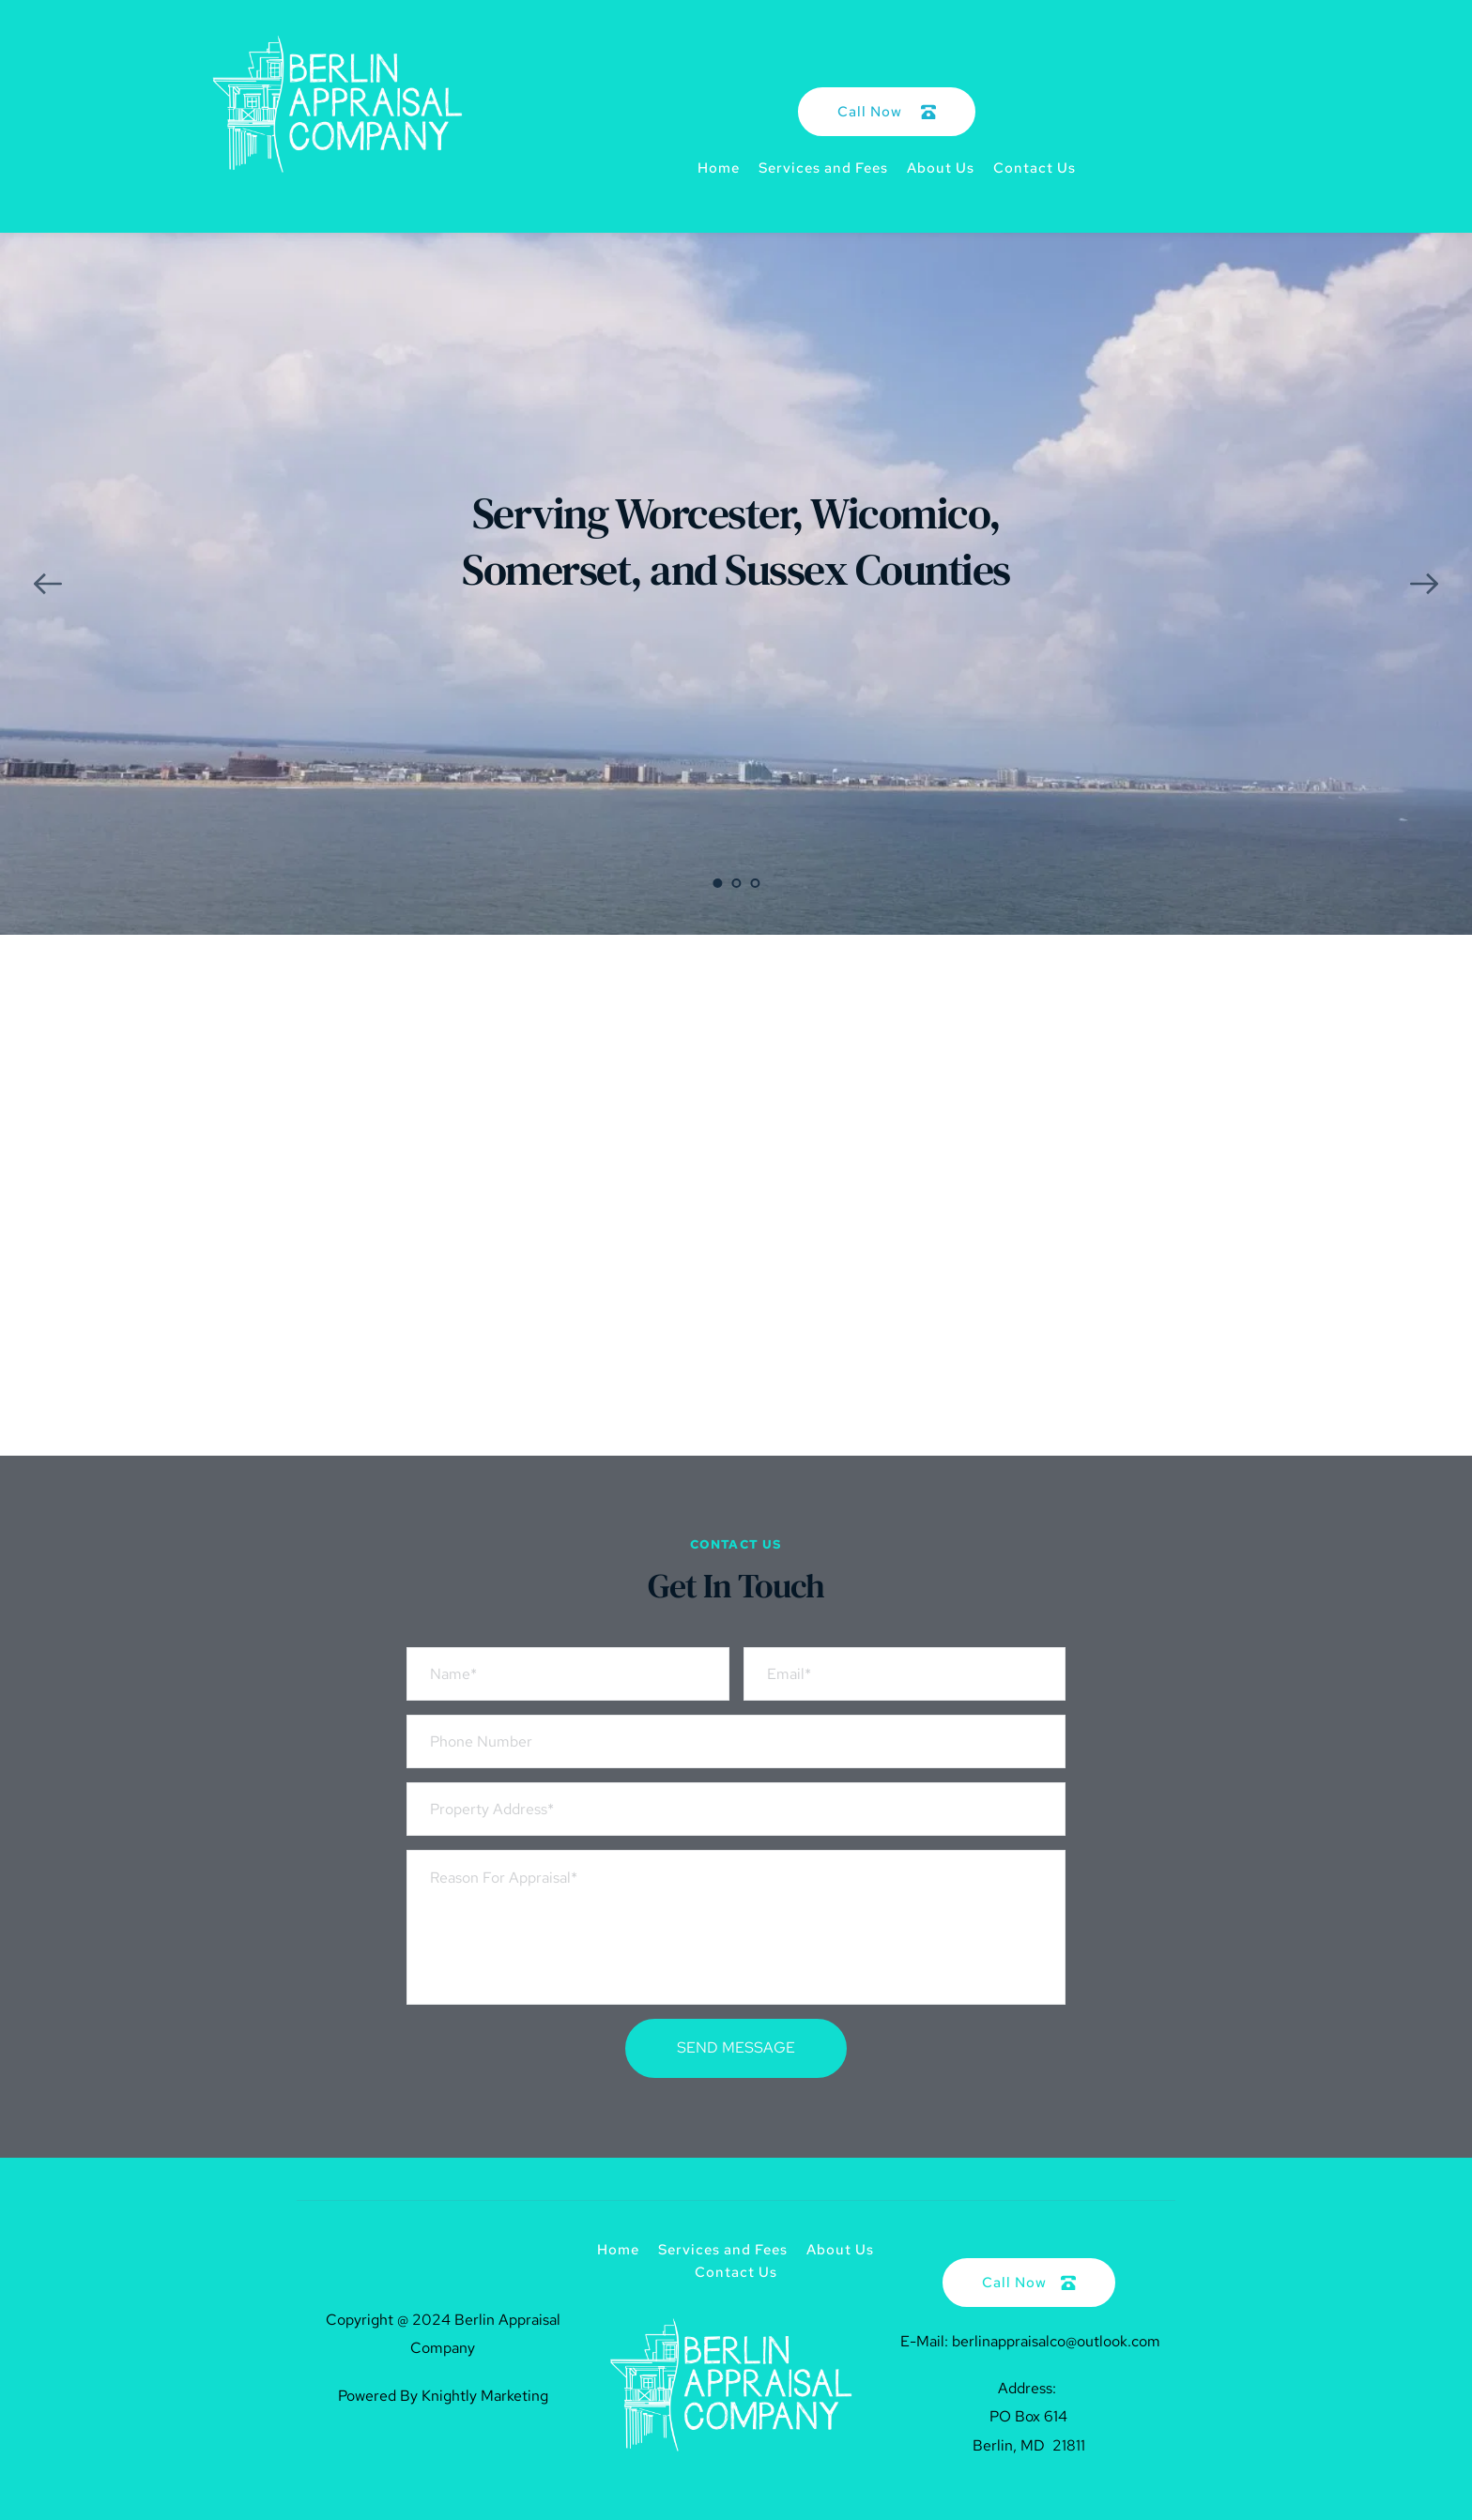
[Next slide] (1424, 584)
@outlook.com (1113, 2341)
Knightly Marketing (485, 2395)
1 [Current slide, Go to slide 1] (717, 883)
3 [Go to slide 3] (754, 883)
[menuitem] (718, 168)
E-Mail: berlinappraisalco (981, 2341)
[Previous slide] (48, 584)
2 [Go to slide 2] (736, 883)
